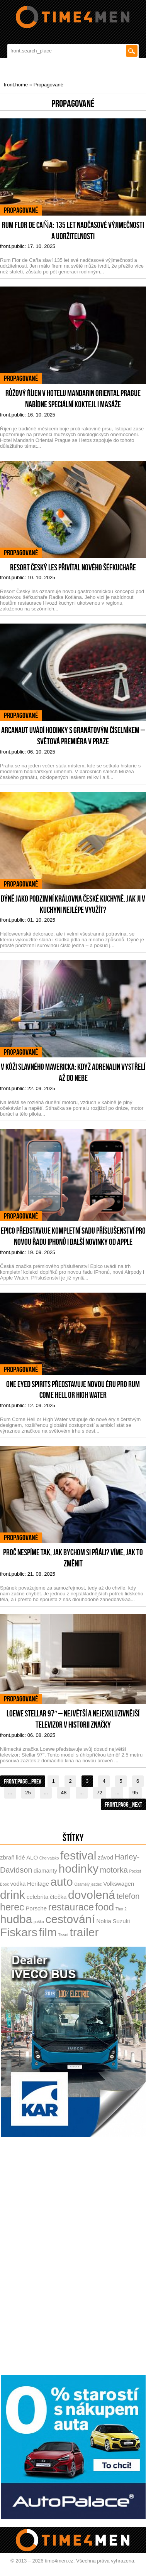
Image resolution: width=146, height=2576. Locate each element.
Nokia (103, 1921)
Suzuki (121, 1921)
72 (99, 1792)
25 (28, 1792)
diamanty (45, 1870)
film (48, 1932)
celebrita (38, 1896)
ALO (32, 1857)
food (104, 1907)
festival (78, 1855)
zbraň (7, 1857)
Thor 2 (121, 1909)
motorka (114, 1870)
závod (105, 1857)
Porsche (36, 1908)
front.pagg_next (123, 1804)
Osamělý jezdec (88, 1884)
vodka (17, 1883)
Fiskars (18, 1932)
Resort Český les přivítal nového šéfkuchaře (73, 567)
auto (61, 1881)
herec (12, 1907)
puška (39, 1922)
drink (12, 1894)
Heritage (38, 1883)
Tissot (63, 1935)
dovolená (91, 1894)
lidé (20, 1857)
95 (135, 1792)
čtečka (58, 1896)
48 (63, 1792)
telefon (127, 1896)
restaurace (71, 1907)
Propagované (48, 85)
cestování (70, 1919)
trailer (84, 1932)
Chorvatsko (49, 1858)
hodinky (78, 1868)
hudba (16, 1919)
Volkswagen (118, 1883)
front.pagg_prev (22, 1781)
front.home (16, 85)
